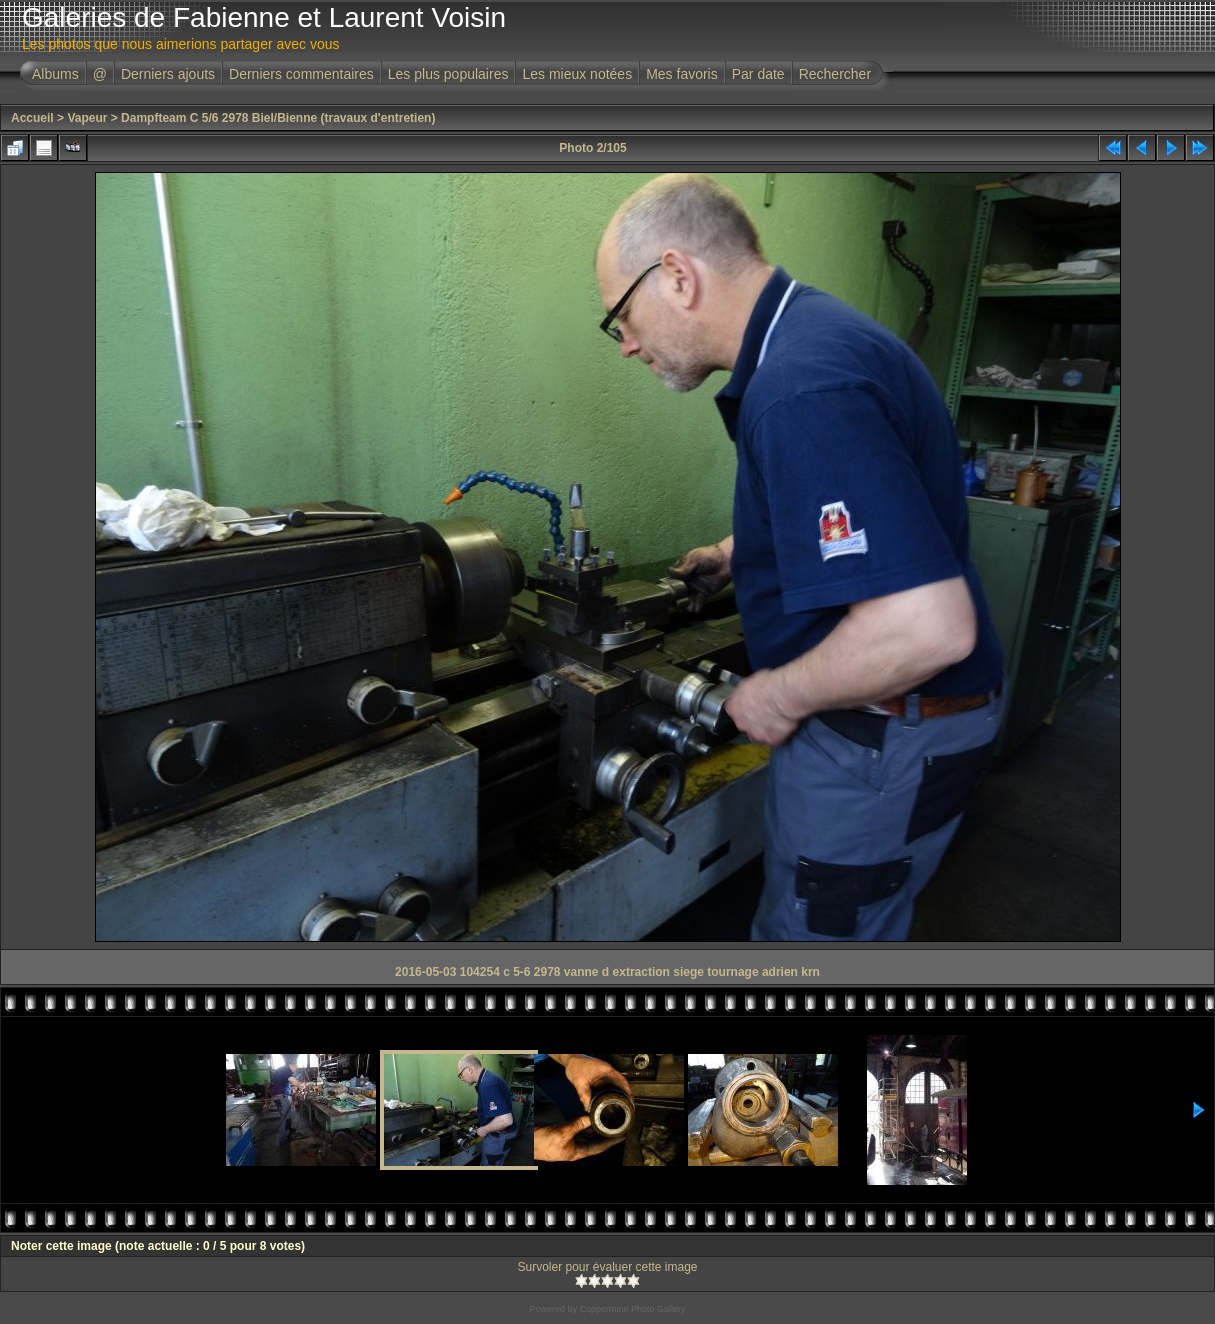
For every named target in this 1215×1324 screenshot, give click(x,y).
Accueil (32, 118)
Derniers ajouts (168, 74)
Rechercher (835, 74)
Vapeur (87, 118)
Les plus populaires (448, 74)
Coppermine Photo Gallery (632, 1309)
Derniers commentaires (301, 74)
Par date (758, 74)
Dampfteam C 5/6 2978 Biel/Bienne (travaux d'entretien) (278, 118)
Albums (55, 74)
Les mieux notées (577, 74)
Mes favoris (682, 74)
